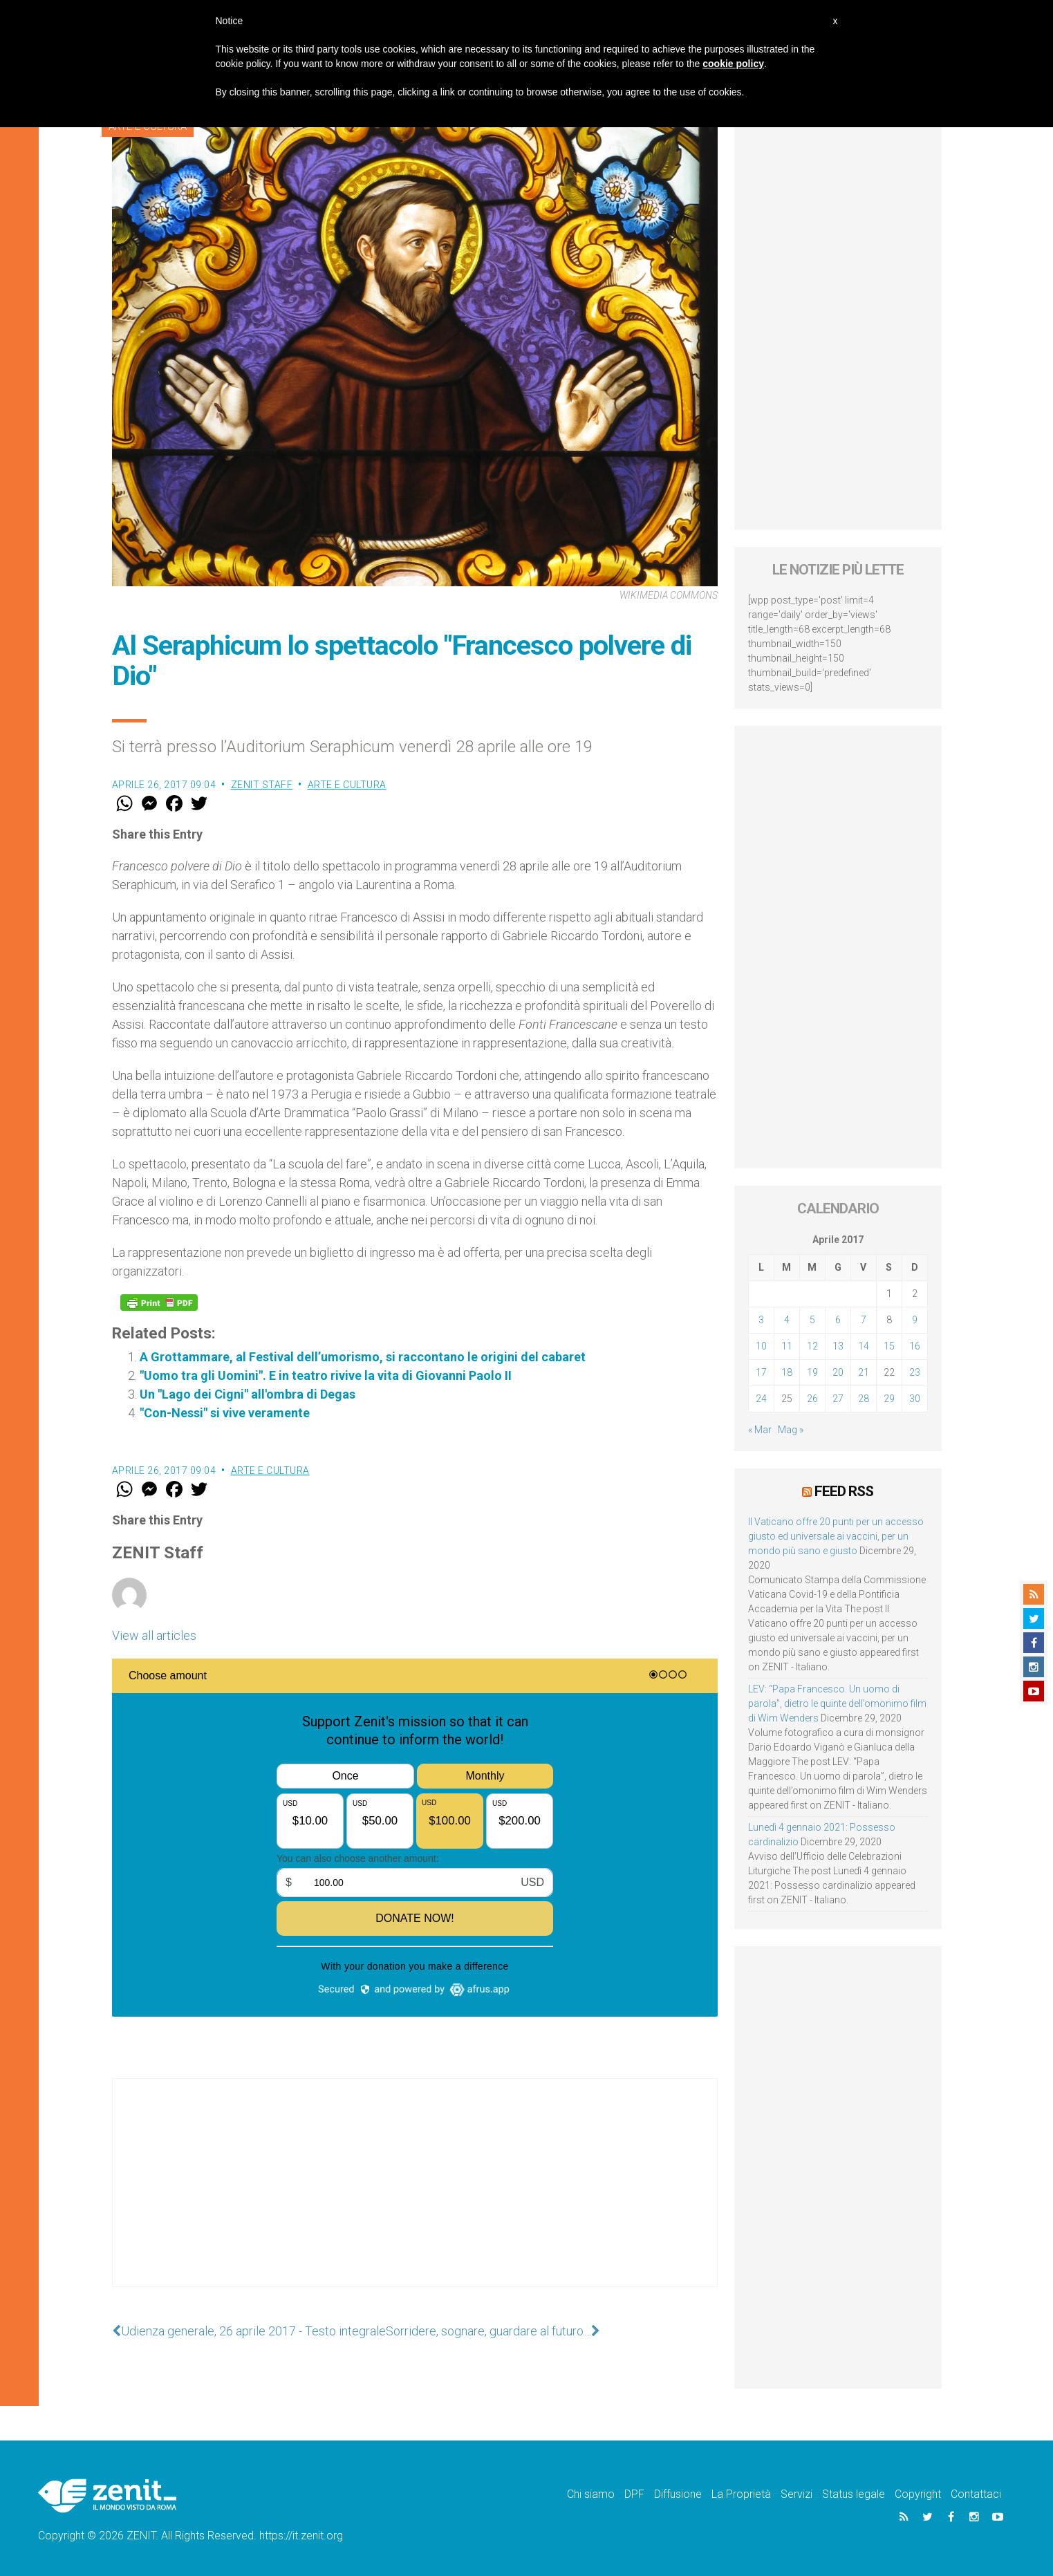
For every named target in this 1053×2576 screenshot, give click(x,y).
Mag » (790, 1429)
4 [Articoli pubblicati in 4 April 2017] (787, 1319)
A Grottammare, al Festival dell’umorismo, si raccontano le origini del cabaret (363, 1357)
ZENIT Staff (262, 784)
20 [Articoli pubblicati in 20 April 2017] (838, 1372)
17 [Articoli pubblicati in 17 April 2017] (761, 1372)
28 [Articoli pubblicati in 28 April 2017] (863, 1398)
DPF (634, 2494)
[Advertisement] (415, 2196)
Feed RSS (843, 1491)
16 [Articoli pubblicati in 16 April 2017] (914, 1346)
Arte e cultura (347, 784)
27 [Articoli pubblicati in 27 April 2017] (838, 1398)
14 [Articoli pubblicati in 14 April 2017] (863, 1346)
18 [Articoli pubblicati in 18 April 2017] (786, 1372)
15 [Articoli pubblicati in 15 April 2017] (889, 1346)
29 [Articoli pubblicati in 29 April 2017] (889, 1398)
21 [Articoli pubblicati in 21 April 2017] (863, 1372)
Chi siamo (591, 2494)
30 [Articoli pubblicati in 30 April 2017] (914, 1398)
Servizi (796, 2494)
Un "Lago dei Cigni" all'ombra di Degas (247, 1394)
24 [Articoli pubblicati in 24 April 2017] (761, 1398)
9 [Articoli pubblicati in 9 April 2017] (914, 1319)
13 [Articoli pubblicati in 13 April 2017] (838, 1346)
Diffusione (678, 2494)
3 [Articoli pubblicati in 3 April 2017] (761, 1319)
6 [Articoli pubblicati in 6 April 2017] (838, 1319)
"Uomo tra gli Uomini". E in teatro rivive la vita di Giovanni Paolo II (326, 1375)
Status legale (853, 2494)
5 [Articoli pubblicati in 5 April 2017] (812, 1319)
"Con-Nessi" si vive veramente (225, 1413)
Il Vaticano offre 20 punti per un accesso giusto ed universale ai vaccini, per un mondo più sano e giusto (836, 1536)
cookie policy (733, 63)
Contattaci (976, 2494)
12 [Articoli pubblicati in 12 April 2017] (812, 1346)
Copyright (918, 2494)
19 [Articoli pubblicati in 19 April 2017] (812, 1372)
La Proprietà (741, 2494)
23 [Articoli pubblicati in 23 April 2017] (914, 1372)
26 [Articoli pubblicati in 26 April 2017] (812, 1398)
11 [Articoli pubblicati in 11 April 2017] (786, 1346)
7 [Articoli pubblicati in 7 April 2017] (863, 1319)
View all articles (154, 1635)
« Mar (760, 1429)
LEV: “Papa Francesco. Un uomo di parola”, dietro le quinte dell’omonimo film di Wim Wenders (837, 1703)
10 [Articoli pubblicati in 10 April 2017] (761, 1346)
